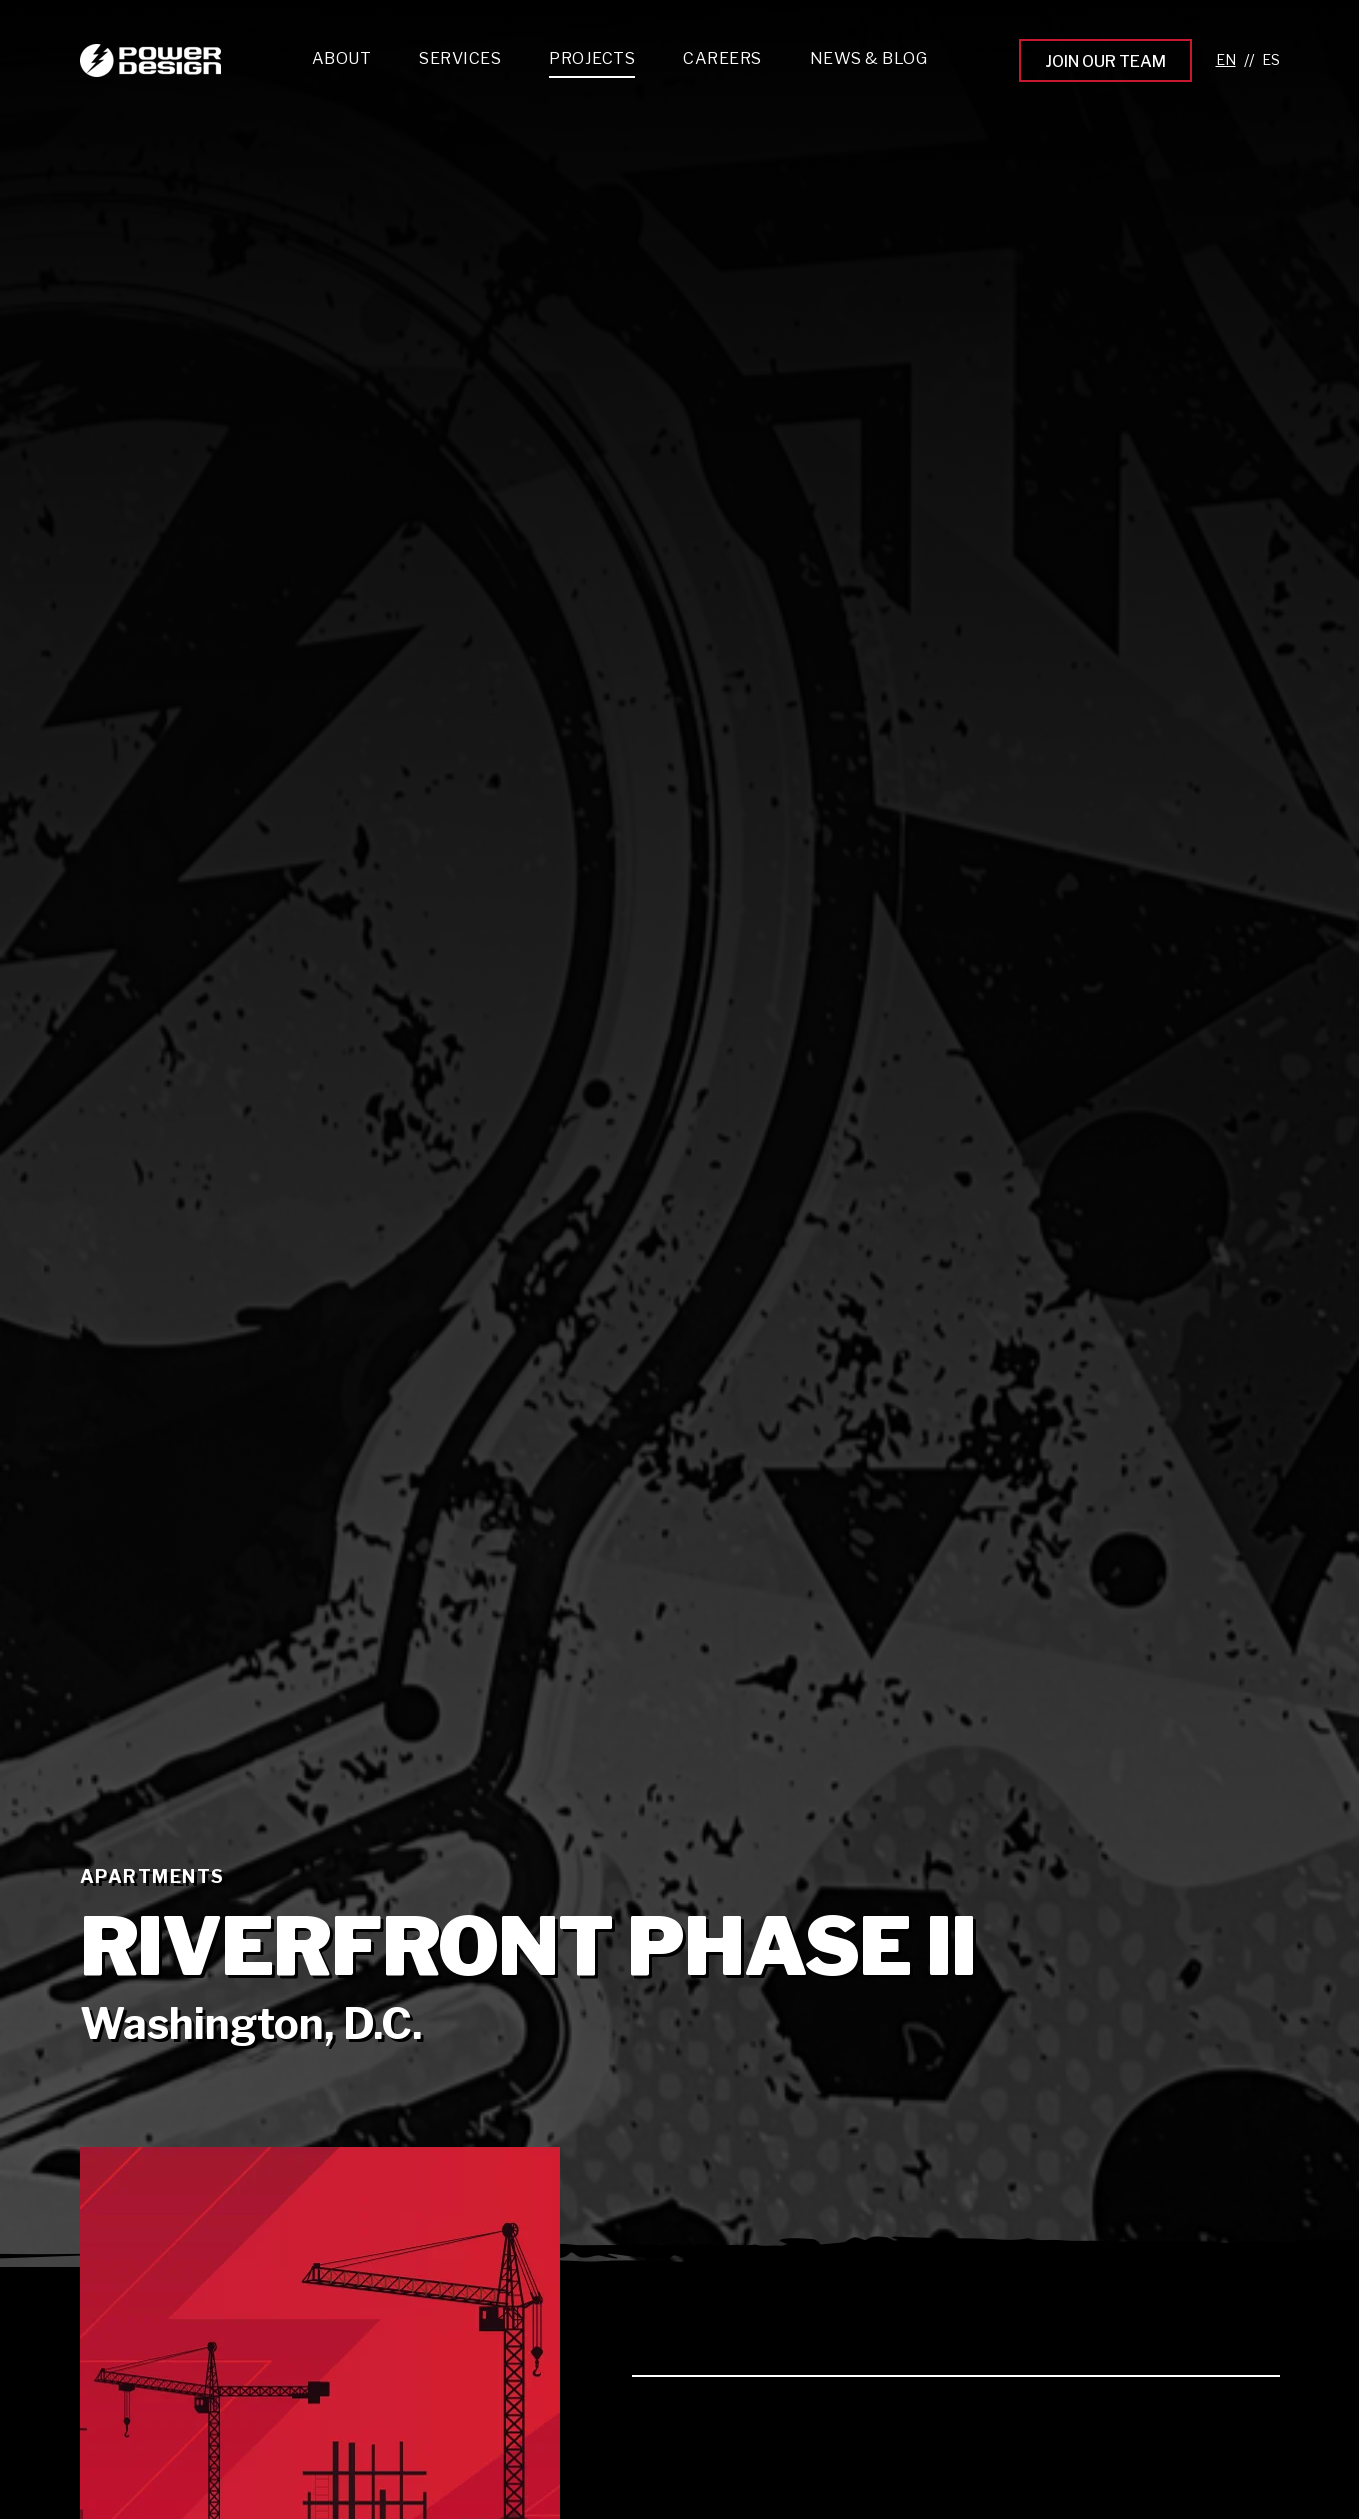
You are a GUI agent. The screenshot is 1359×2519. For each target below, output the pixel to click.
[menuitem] (460, 63)
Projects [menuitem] (592, 58)
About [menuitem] (342, 58)
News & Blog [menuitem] (869, 58)
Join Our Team (1105, 61)
